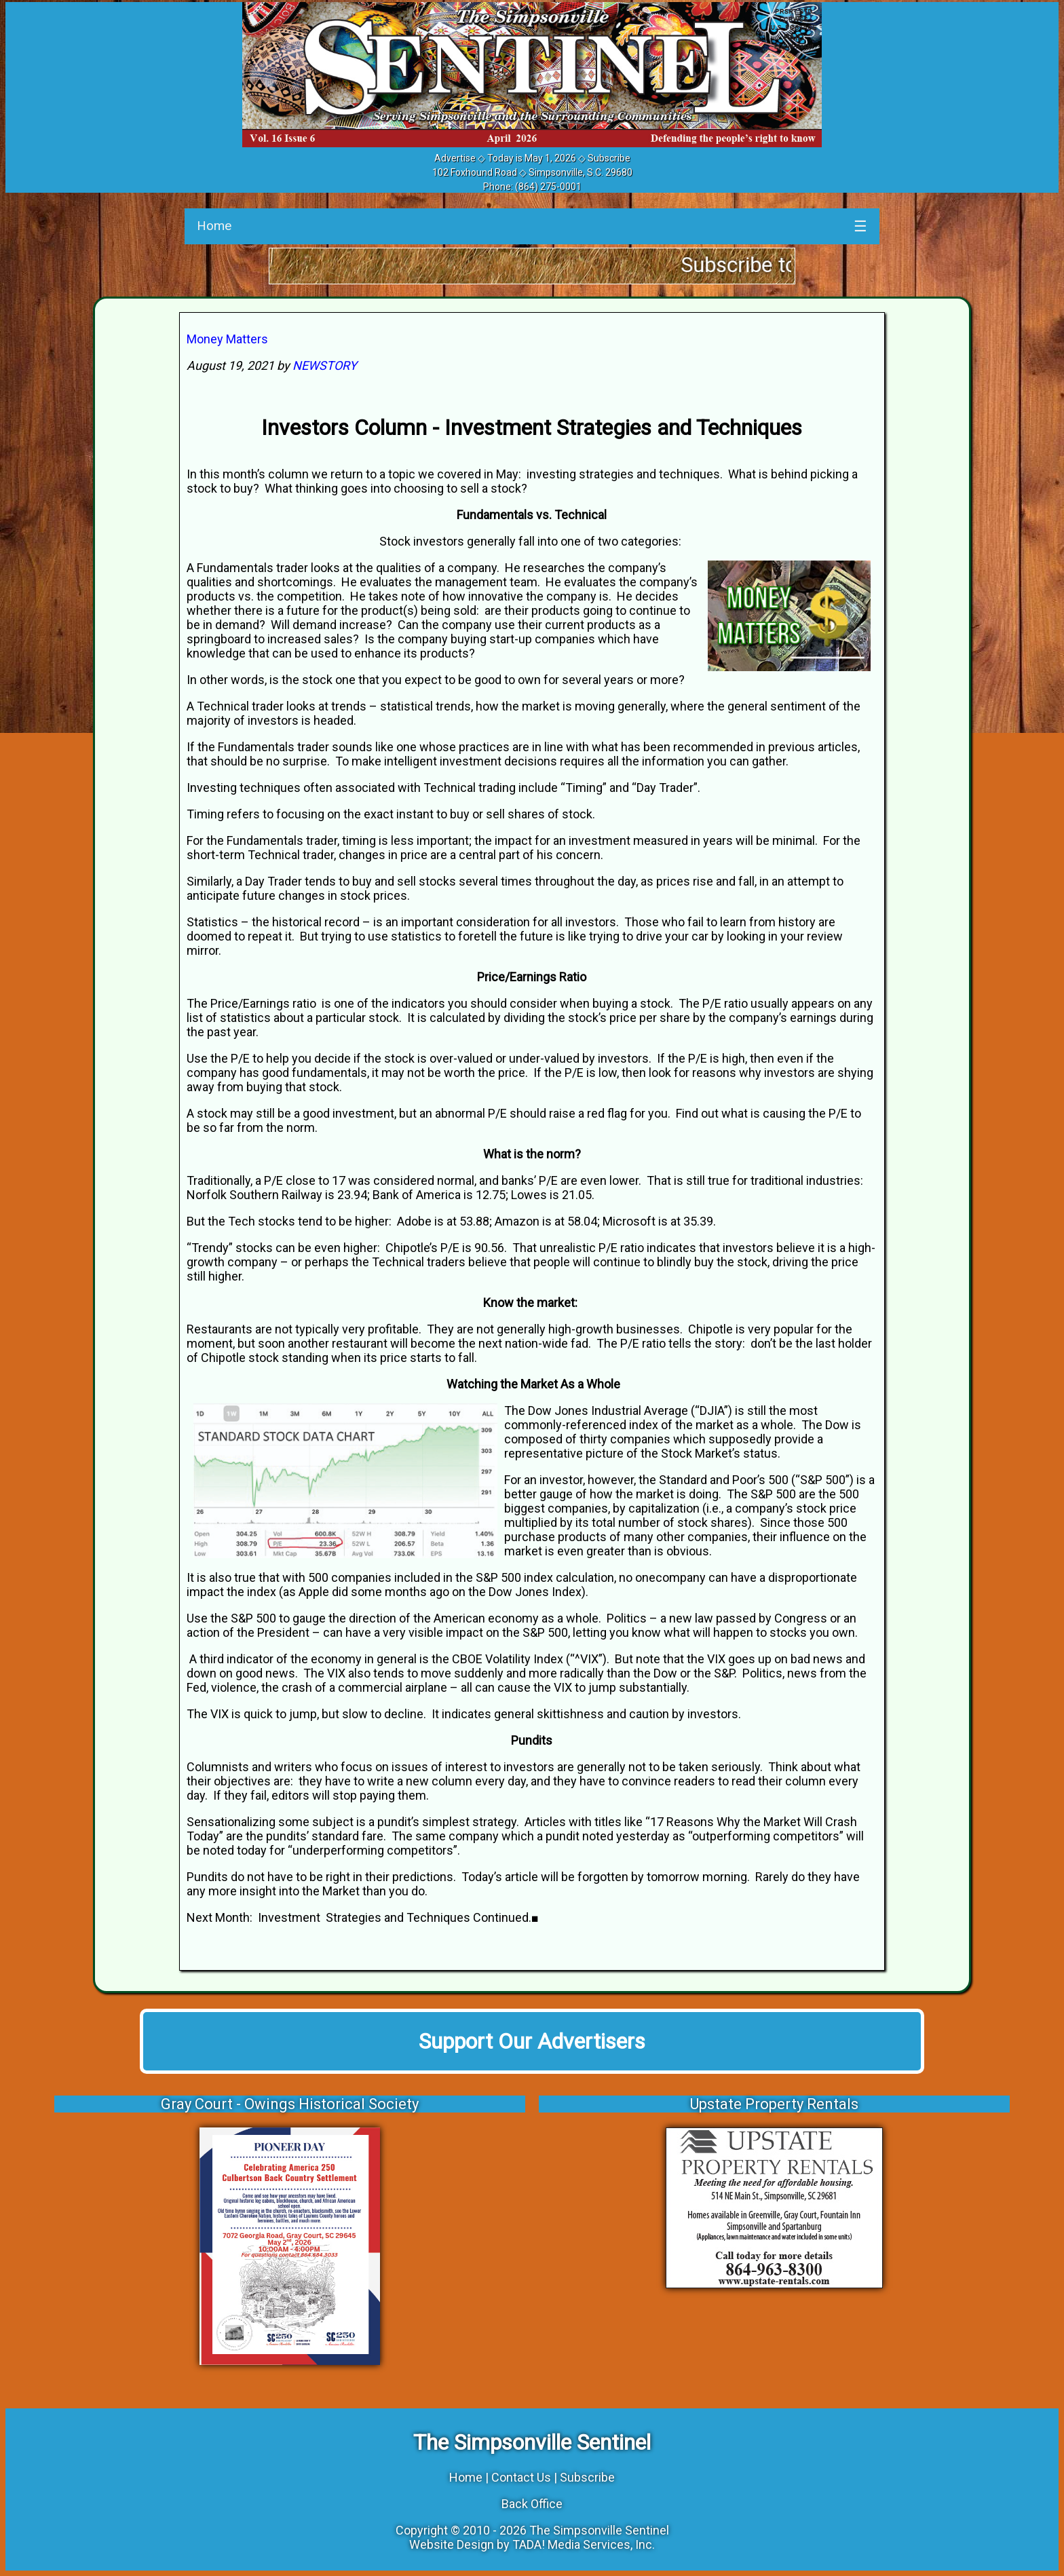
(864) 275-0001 (548, 186)
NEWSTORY (324, 365)
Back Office (532, 2504)
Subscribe (609, 158)
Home (214, 225)
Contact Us (521, 2477)
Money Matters (227, 339)
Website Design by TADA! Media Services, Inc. (532, 2544)
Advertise (455, 158)
